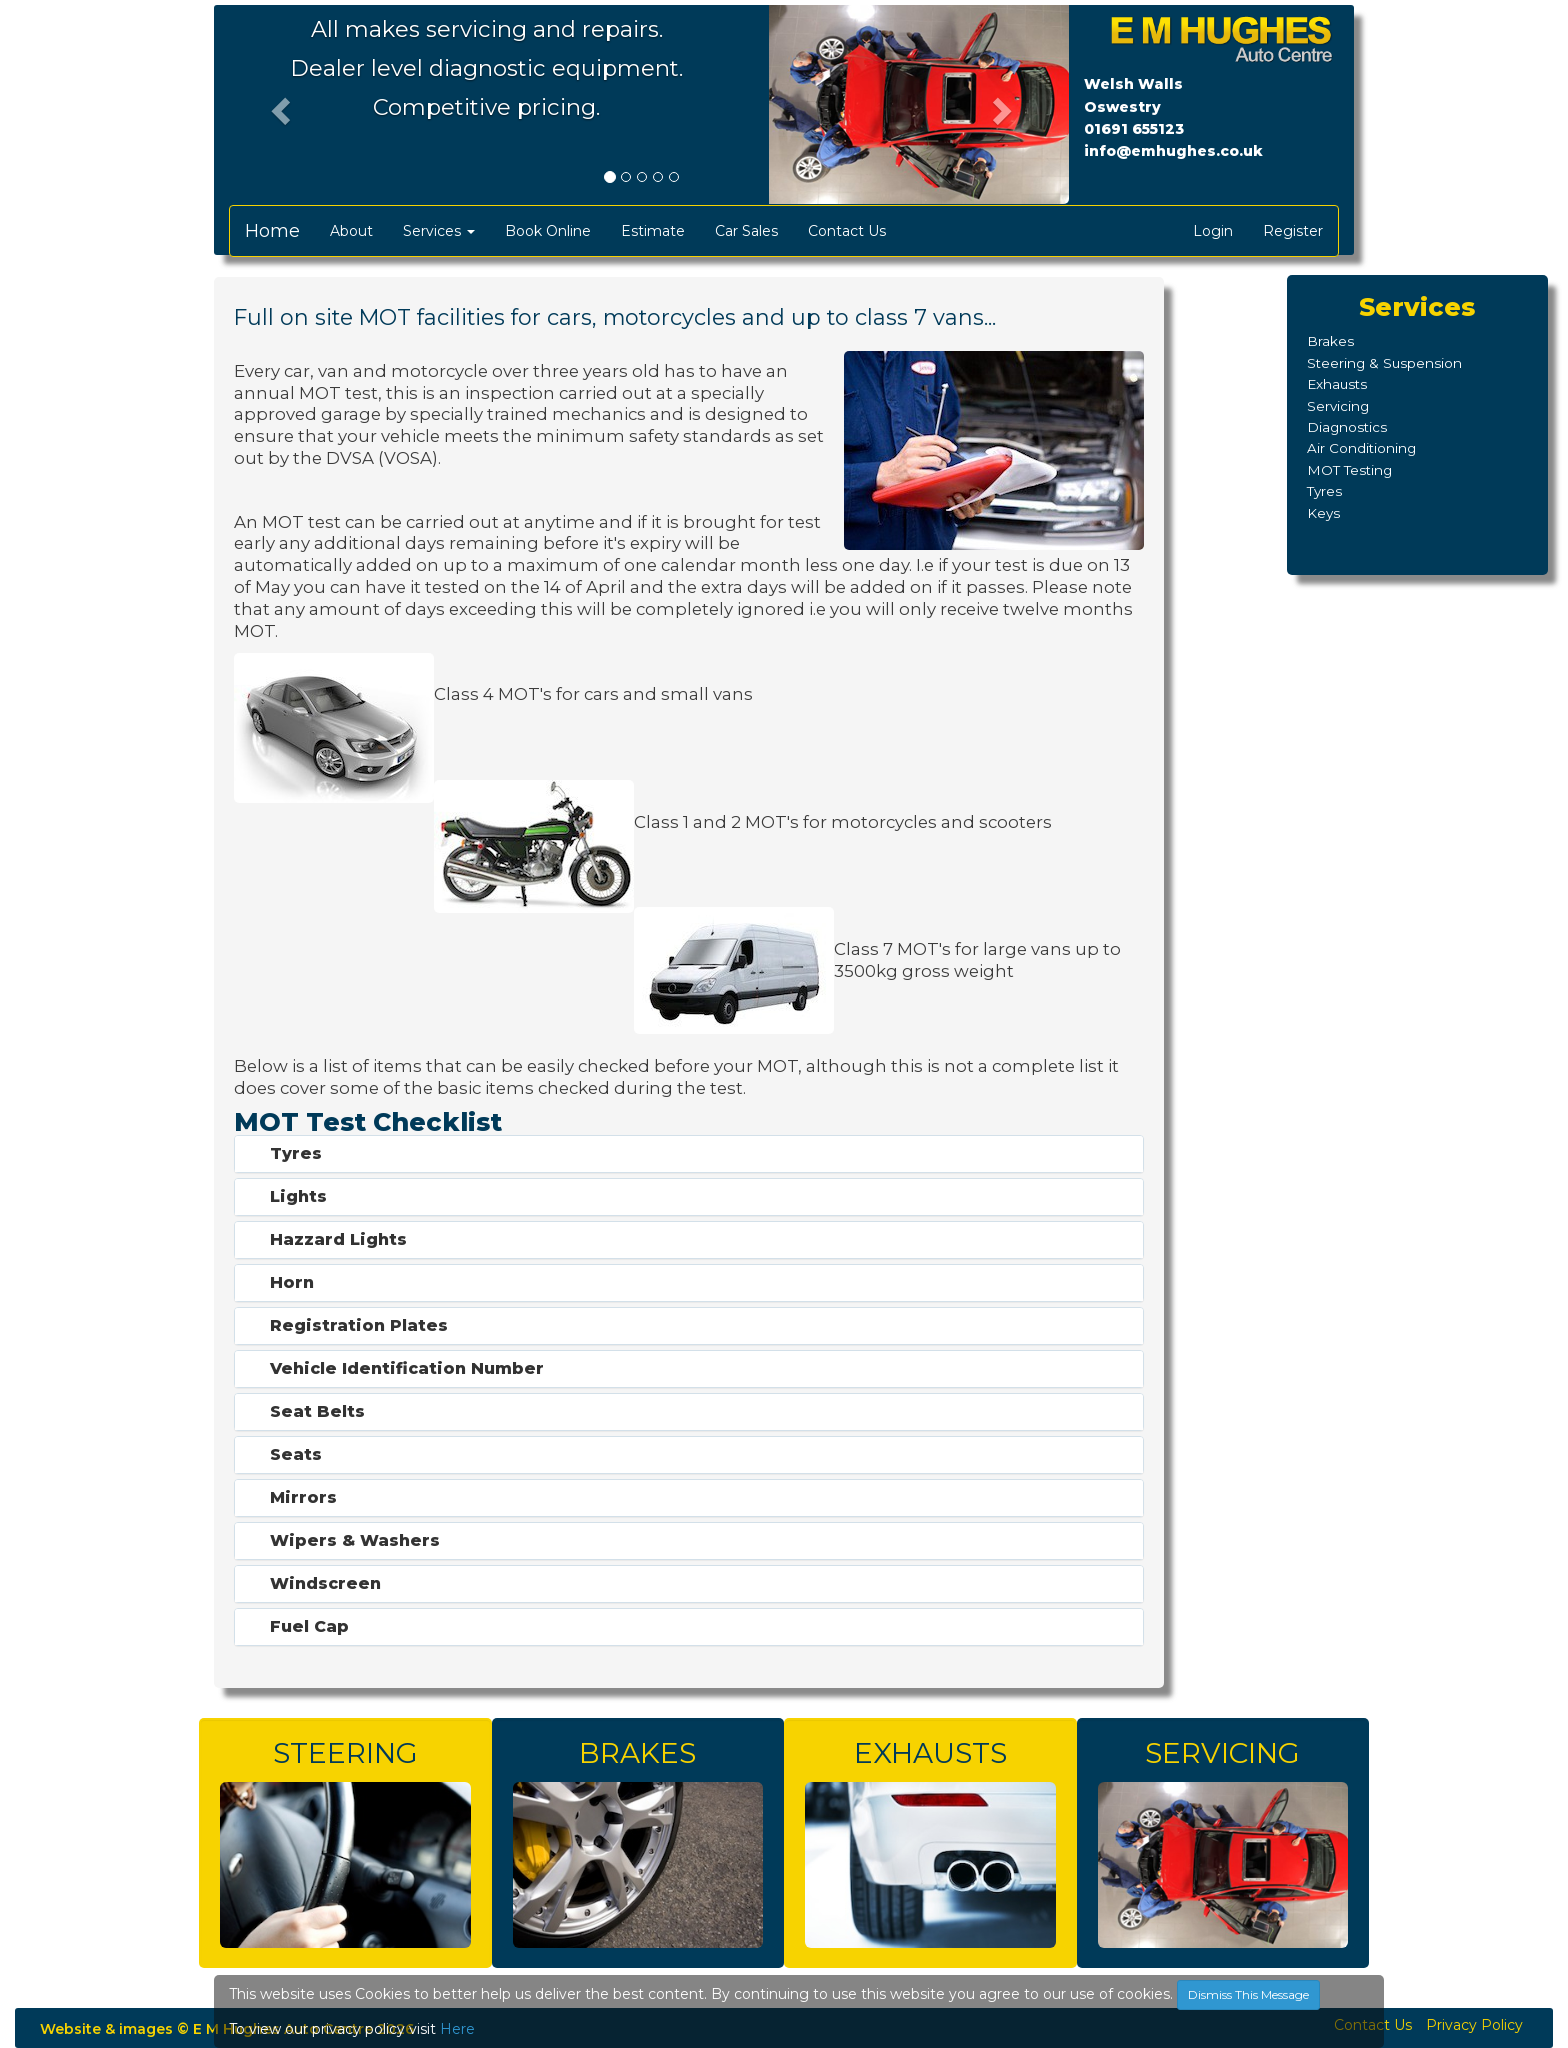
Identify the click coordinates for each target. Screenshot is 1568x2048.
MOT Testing (1349, 470)
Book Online (548, 231)
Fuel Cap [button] (309, 1626)
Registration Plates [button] (359, 1325)
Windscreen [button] (325, 1583)
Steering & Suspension (1384, 363)
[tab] (689, 1154)
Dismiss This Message (1248, 1994)
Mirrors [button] (303, 1497)
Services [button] (439, 231)
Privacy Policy (1474, 2025)
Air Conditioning (1361, 448)
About (351, 231)
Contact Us (847, 231)
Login (1213, 231)
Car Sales (746, 231)
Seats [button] (296, 1454)
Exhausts (1337, 384)
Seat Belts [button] (317, 1411)
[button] (278, 105)
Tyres (1324, 491)
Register (1293, 231)
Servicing (1338, 406)
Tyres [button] (296, 1153)
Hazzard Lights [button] (338, 1239)
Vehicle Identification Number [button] (407, 1368)
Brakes (1330, 341)
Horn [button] (292, 1282)
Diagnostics (1347, 427)
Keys (1323, 513)
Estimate (653, 231)
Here (457, 2029)
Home (272, 231)
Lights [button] (298, 1196)
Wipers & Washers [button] (355, 1540)
